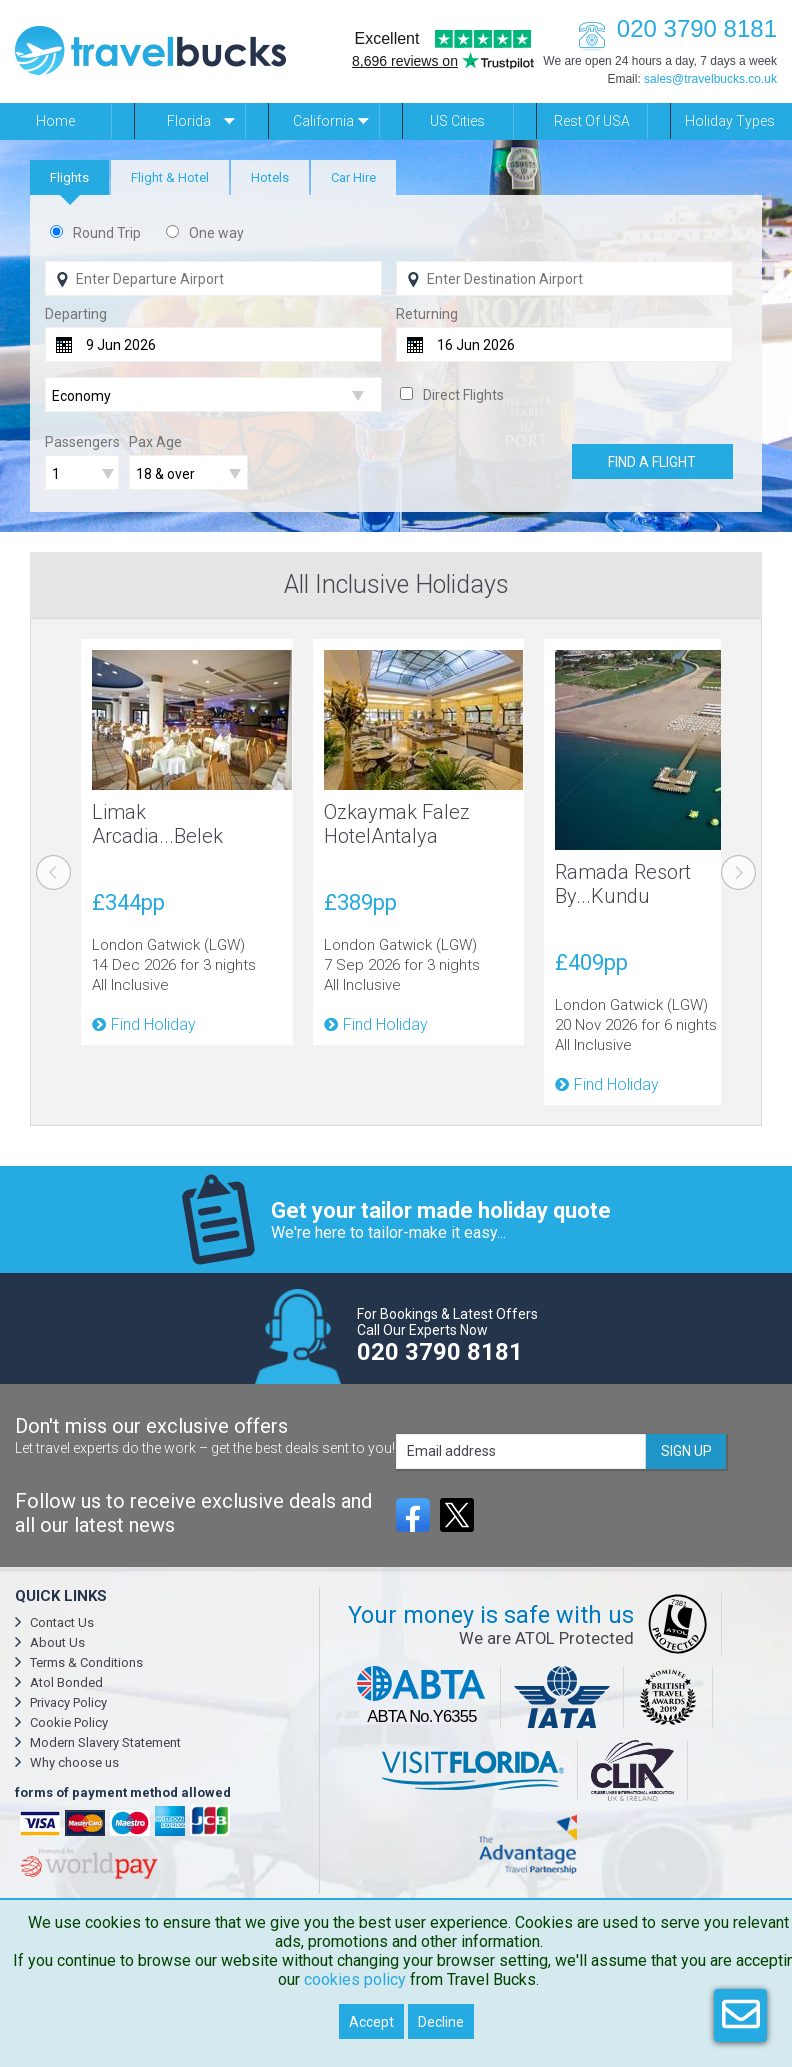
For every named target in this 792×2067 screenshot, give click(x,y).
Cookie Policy (69, 1722)
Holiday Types (730, 121)
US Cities (457, 121)
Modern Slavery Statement (105, 1742)
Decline (441, 2022)
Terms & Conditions (86, 1662)
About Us (57, 1642)
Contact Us (62, 1622)
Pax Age (155, 442)
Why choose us (74, 1762)
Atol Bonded (66, 1682)
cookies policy (355, 1979)
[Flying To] (564, 278)
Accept (371, 2022)
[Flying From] (213, 278)
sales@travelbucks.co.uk (710, 79)
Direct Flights (463, 395)
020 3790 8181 (672, 28)
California (323, 121)
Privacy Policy (68, 1702)
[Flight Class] (213, 395)
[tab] (69, 177)
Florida (189, 121)
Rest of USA (592, 121)
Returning (427, 314)
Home (55, 121)
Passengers (82, 442)
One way (216, 233)
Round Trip (107, 233)
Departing (76, 314)
